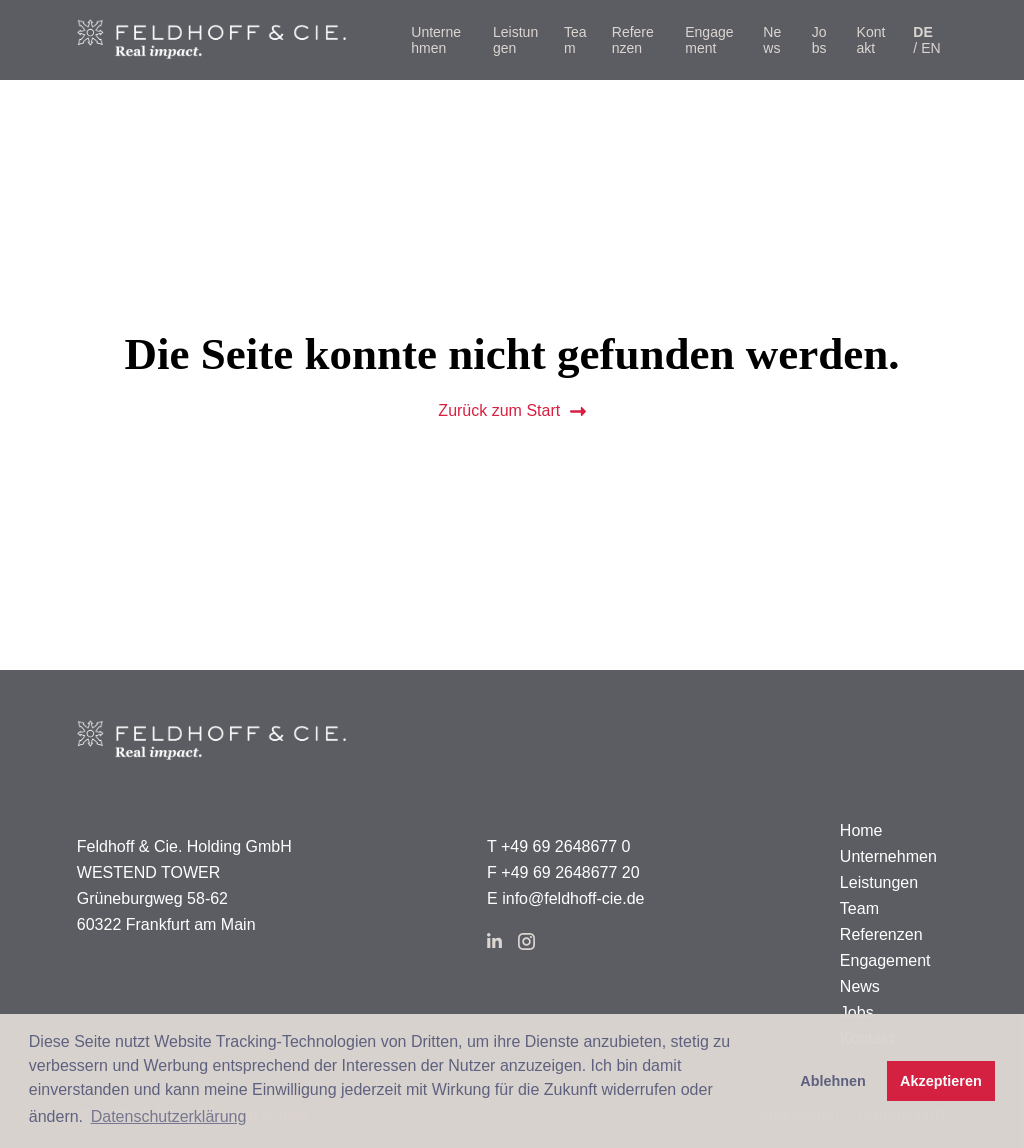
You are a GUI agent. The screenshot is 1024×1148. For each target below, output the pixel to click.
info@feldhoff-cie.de (573, 898)
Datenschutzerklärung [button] (169, 1116)
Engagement (709, 40)
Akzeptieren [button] (941, 1081)
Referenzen (633, 40)
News (772, 40)
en (930, 48)
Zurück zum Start (511, 410)
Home (861, 830)
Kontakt (871, 40)
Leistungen (515, 40)
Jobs (819, 40)
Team (575, 40)
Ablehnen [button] (833, 1081)
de (922, 32)
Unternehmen (436, 40)
